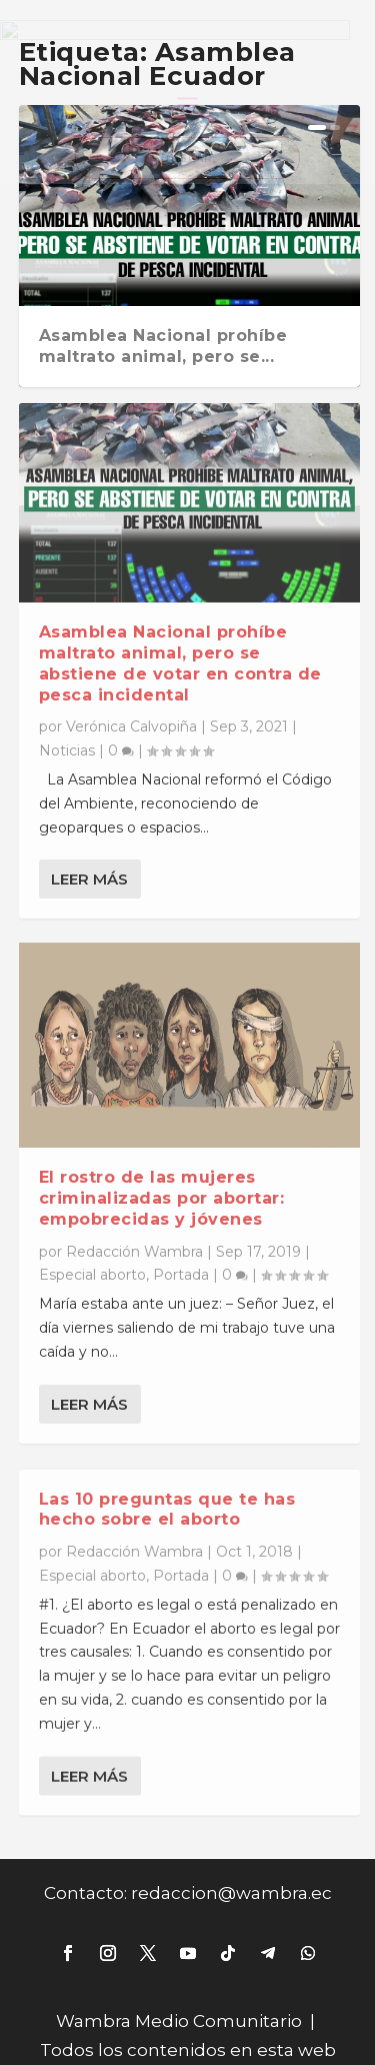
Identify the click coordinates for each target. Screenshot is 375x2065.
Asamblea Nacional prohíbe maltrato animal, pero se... (163, 346)
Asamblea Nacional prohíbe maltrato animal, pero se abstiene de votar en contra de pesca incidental (180, 647)
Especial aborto (92, 1260)
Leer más (89, 863)
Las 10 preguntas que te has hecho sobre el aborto (167, 1498)
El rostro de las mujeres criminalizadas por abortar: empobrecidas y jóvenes (162, 1183)
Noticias (67, 735)
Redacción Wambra (134, 1236)
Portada (181, 1260)
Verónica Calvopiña (131, 711)
